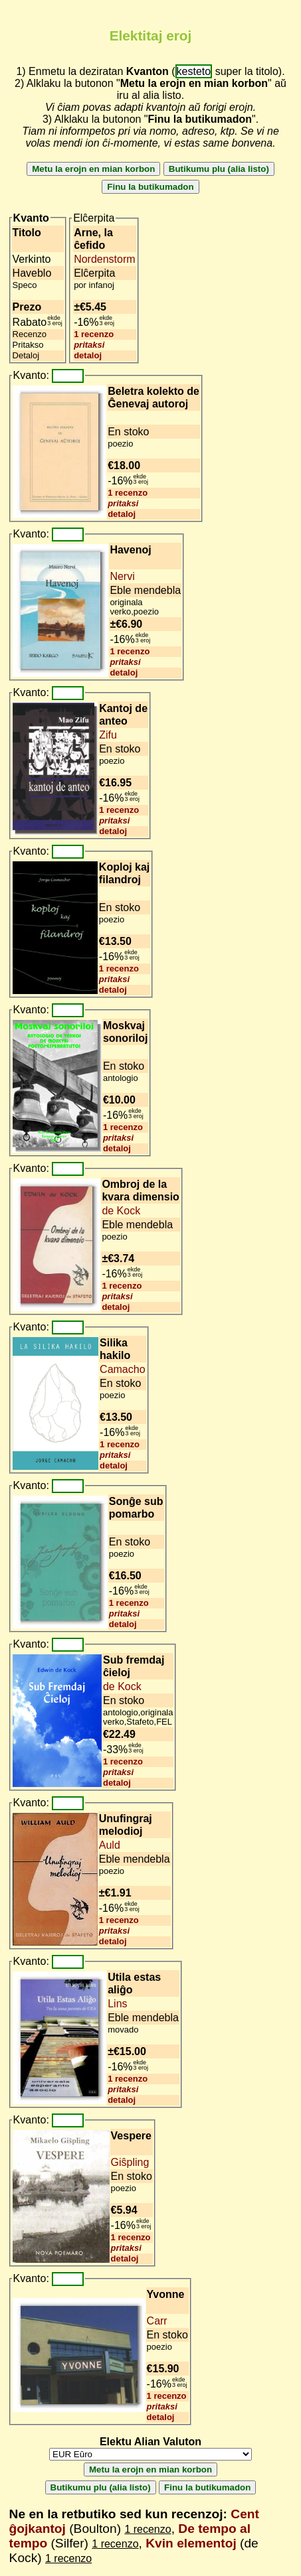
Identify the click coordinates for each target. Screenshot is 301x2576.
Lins (117, 2003)
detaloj (88, 355)
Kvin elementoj (191, 2543)
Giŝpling (130, 2162)
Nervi (122, 576)
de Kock (121, 1210)
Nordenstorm (104, 259)
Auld (109, 1845)
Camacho (122, 1369)
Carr (157, 2320)
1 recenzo (94, 334)
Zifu (108, 735)
